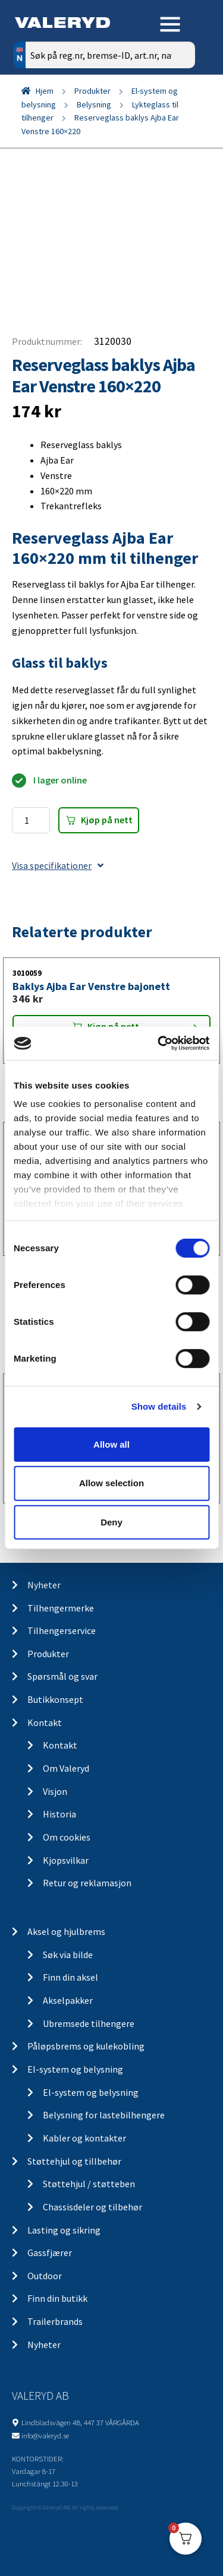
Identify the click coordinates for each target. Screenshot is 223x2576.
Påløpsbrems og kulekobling (86, 2046)
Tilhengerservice (61, 1630)
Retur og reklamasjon (87, 1883)
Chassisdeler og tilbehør (92, 2207)
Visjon (55, 1791)
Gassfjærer (49, 2252)
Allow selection (111, 1483)
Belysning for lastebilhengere (104, 2115)
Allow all (111, 1444)
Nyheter (44, 1585)
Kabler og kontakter (84, 2138)
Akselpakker (68, 2000)
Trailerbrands (55, 2321)
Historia (59, 1814)
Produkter (92, 90)
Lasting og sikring (63, 2230)
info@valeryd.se (45, 2435)
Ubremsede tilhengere (88, 2023)
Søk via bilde (68, 1954)
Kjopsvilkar (66, 1860)
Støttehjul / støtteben (89, 2184)
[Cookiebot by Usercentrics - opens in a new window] (158, 1043)
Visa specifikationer (57, 865)
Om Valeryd (66, 1768)
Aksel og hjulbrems (66, 1931)
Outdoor (44, 2276)
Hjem (45, 90)
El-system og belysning (75, 2069)
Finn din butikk (57, 2298)
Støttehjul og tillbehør (74, 2161)
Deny (111, 1522)
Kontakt (44, 1722)
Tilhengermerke (60, 1608)
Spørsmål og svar (62, 1676)
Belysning (94, 104)
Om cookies (66, 1837)
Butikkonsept (55, 1699)
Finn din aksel (70, 1977)
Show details (159, 1406)
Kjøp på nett (107, 820)
